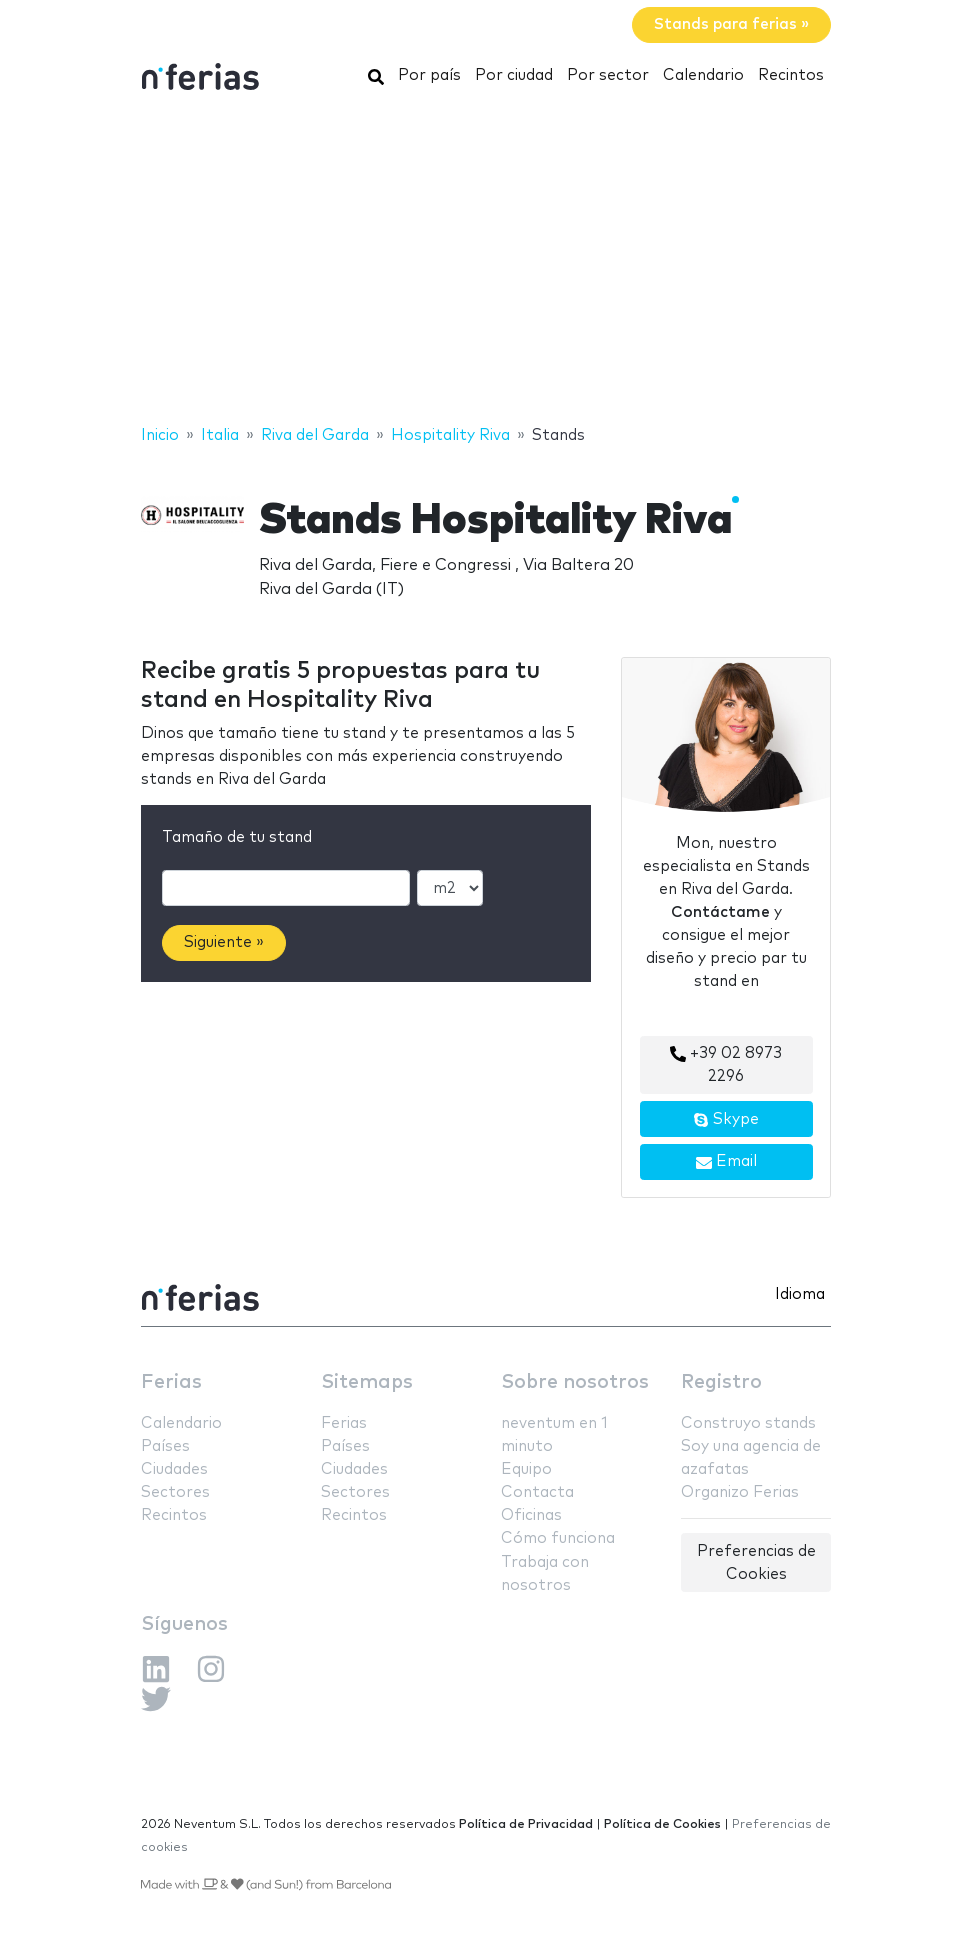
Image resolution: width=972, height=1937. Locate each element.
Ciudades (174, 1469)
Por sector (608, 75)
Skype (726, 1120)
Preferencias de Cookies (756, 1563)
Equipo (526, 1469)
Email (726, 1162)
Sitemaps (367, 1382)
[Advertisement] (486, 263)
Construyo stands (748, 1423)
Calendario (703, 75)
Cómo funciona (558, 1538)
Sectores (175, 1492)
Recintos (791, 75)
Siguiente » (224, 942)
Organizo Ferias (740, 1492)
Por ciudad (514, 75)
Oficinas (531, 1515)
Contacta (537, 1492)
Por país (429, 75)
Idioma (800, 1294)
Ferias (171, 1382)
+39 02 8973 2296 (726, 1065)
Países (165, 1446)
